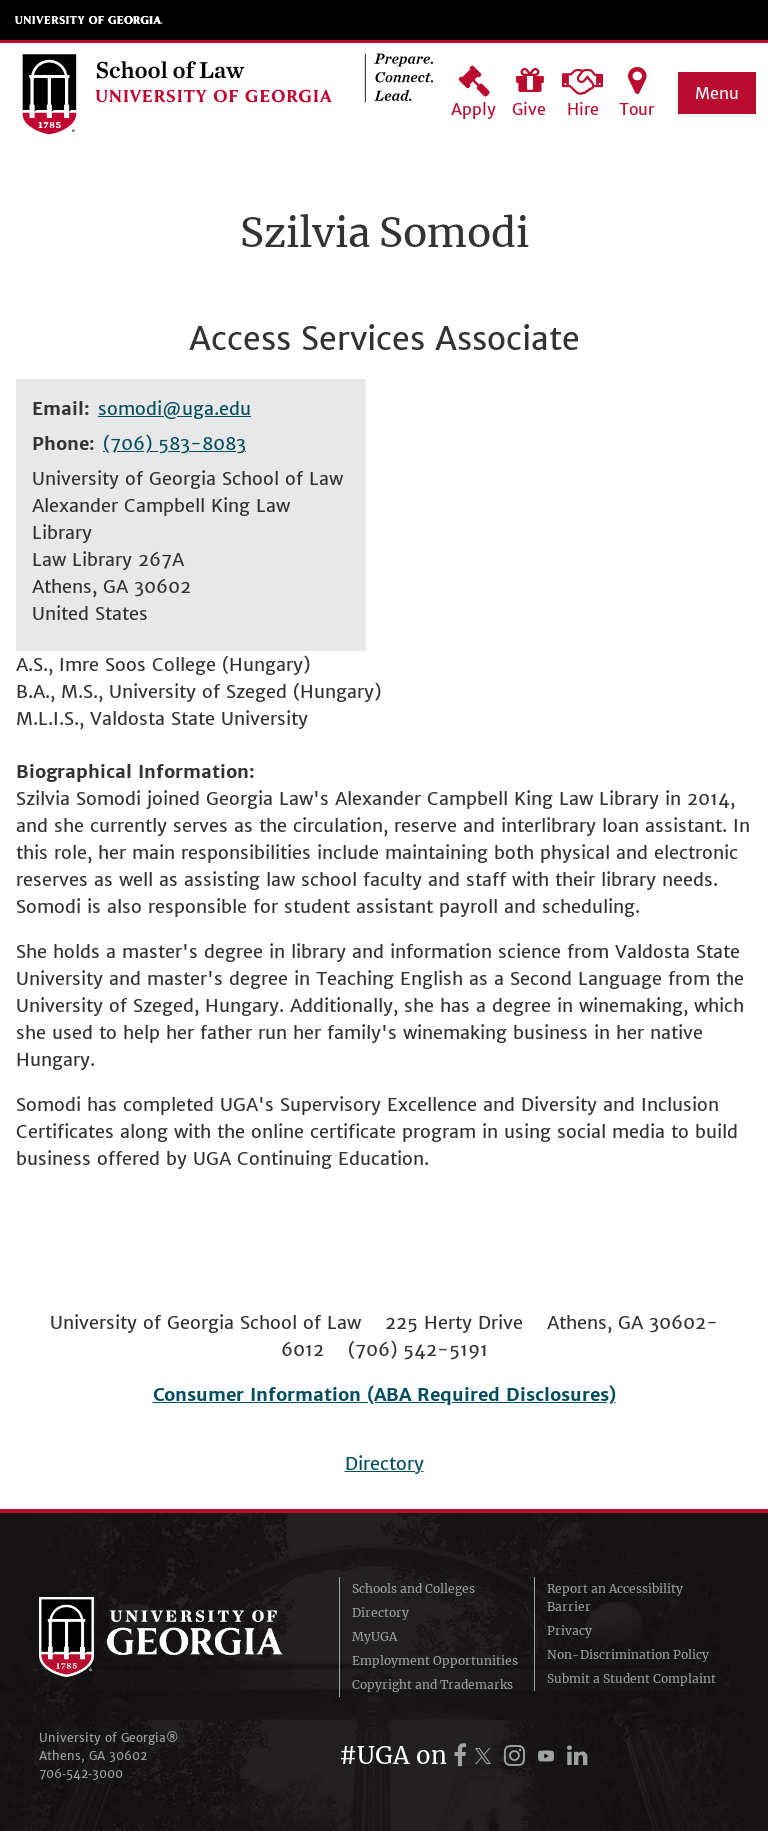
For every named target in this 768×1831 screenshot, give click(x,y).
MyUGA (374, 1636)
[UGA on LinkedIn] (577, 1755)
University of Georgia (89, 20)
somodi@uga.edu (174, 408)
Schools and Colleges (413, 1588)
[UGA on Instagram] (517, 1755)
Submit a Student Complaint (631, 1678)
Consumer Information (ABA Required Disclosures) (384, 1394)
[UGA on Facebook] (463, 1755)
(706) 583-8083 (174, 443)
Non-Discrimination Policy (628, 1654)
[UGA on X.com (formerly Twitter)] (486, 1755)
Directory (384, 1463)
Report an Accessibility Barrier (615, 1597)
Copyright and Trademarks (432, 1684)
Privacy (569, 1630)
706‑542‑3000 (81, 1773)
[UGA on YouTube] (549, 1755)
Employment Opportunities (435, 1660)
